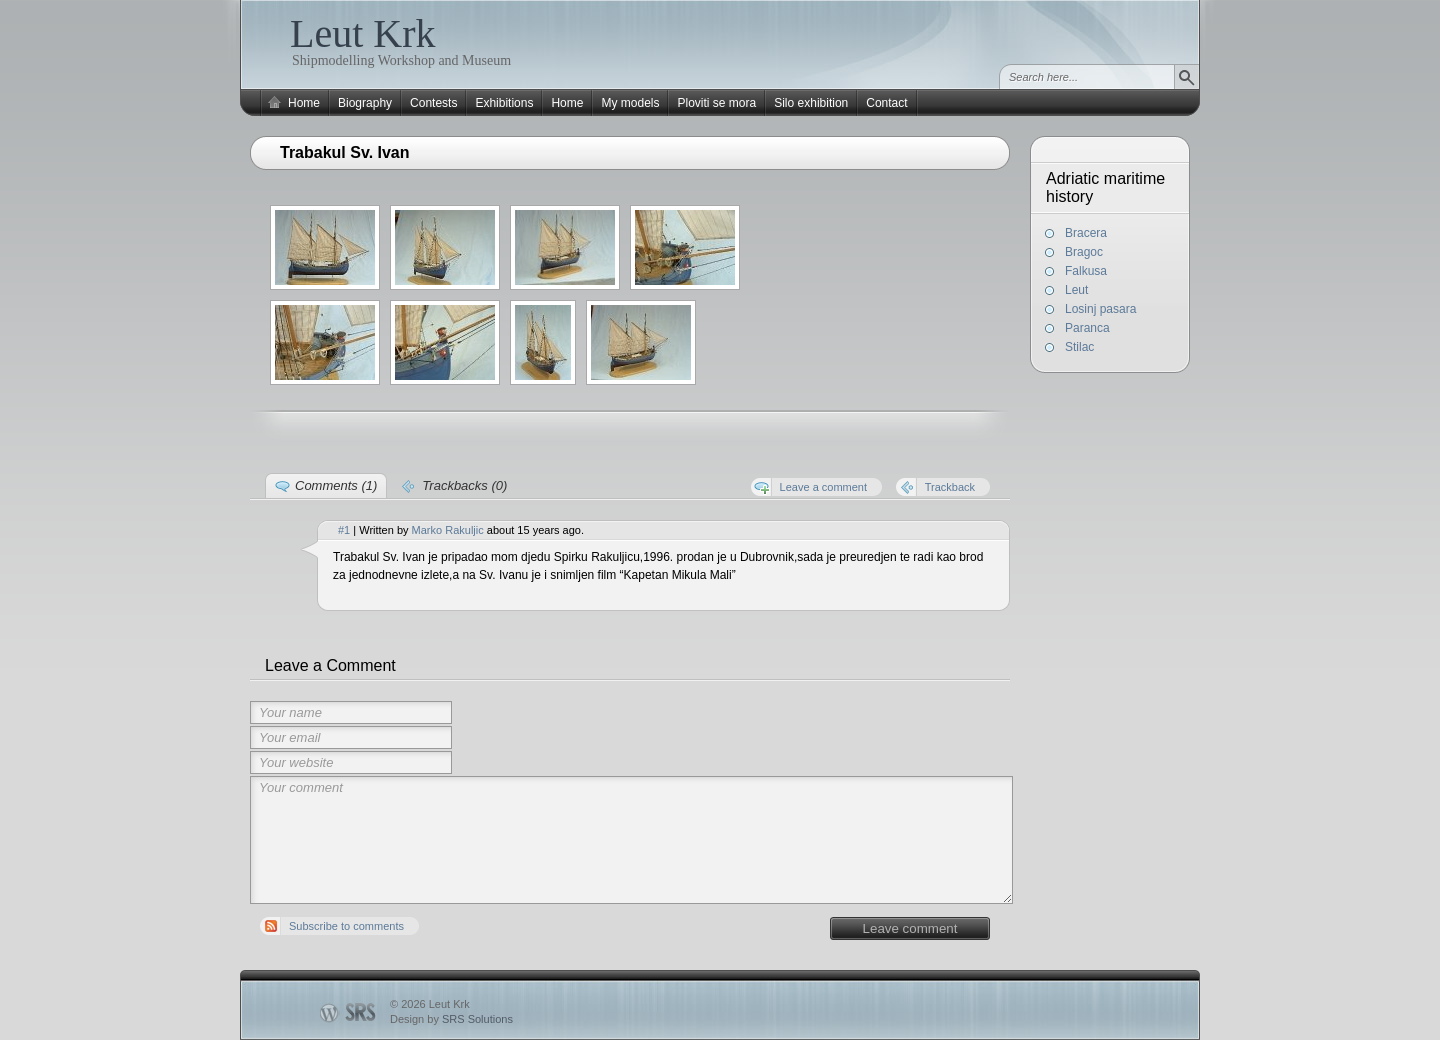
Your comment (631, 840)
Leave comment (910, 928)
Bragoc (1084, 252)
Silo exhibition (811, 103)
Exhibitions (504, 103)
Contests (433, 103)
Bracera (1086, 233)
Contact (886, 103)
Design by (451, 1019)
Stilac (1079, 347)
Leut (1076, 290)
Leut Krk (363, 33)
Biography (365, 103)
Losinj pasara (1100, 309)
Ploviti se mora (716, 103)
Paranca (1087, 328)
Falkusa (1086, 271)
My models (630, 103)
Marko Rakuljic (448, 530)
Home (304, 103)
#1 (344, 530)
